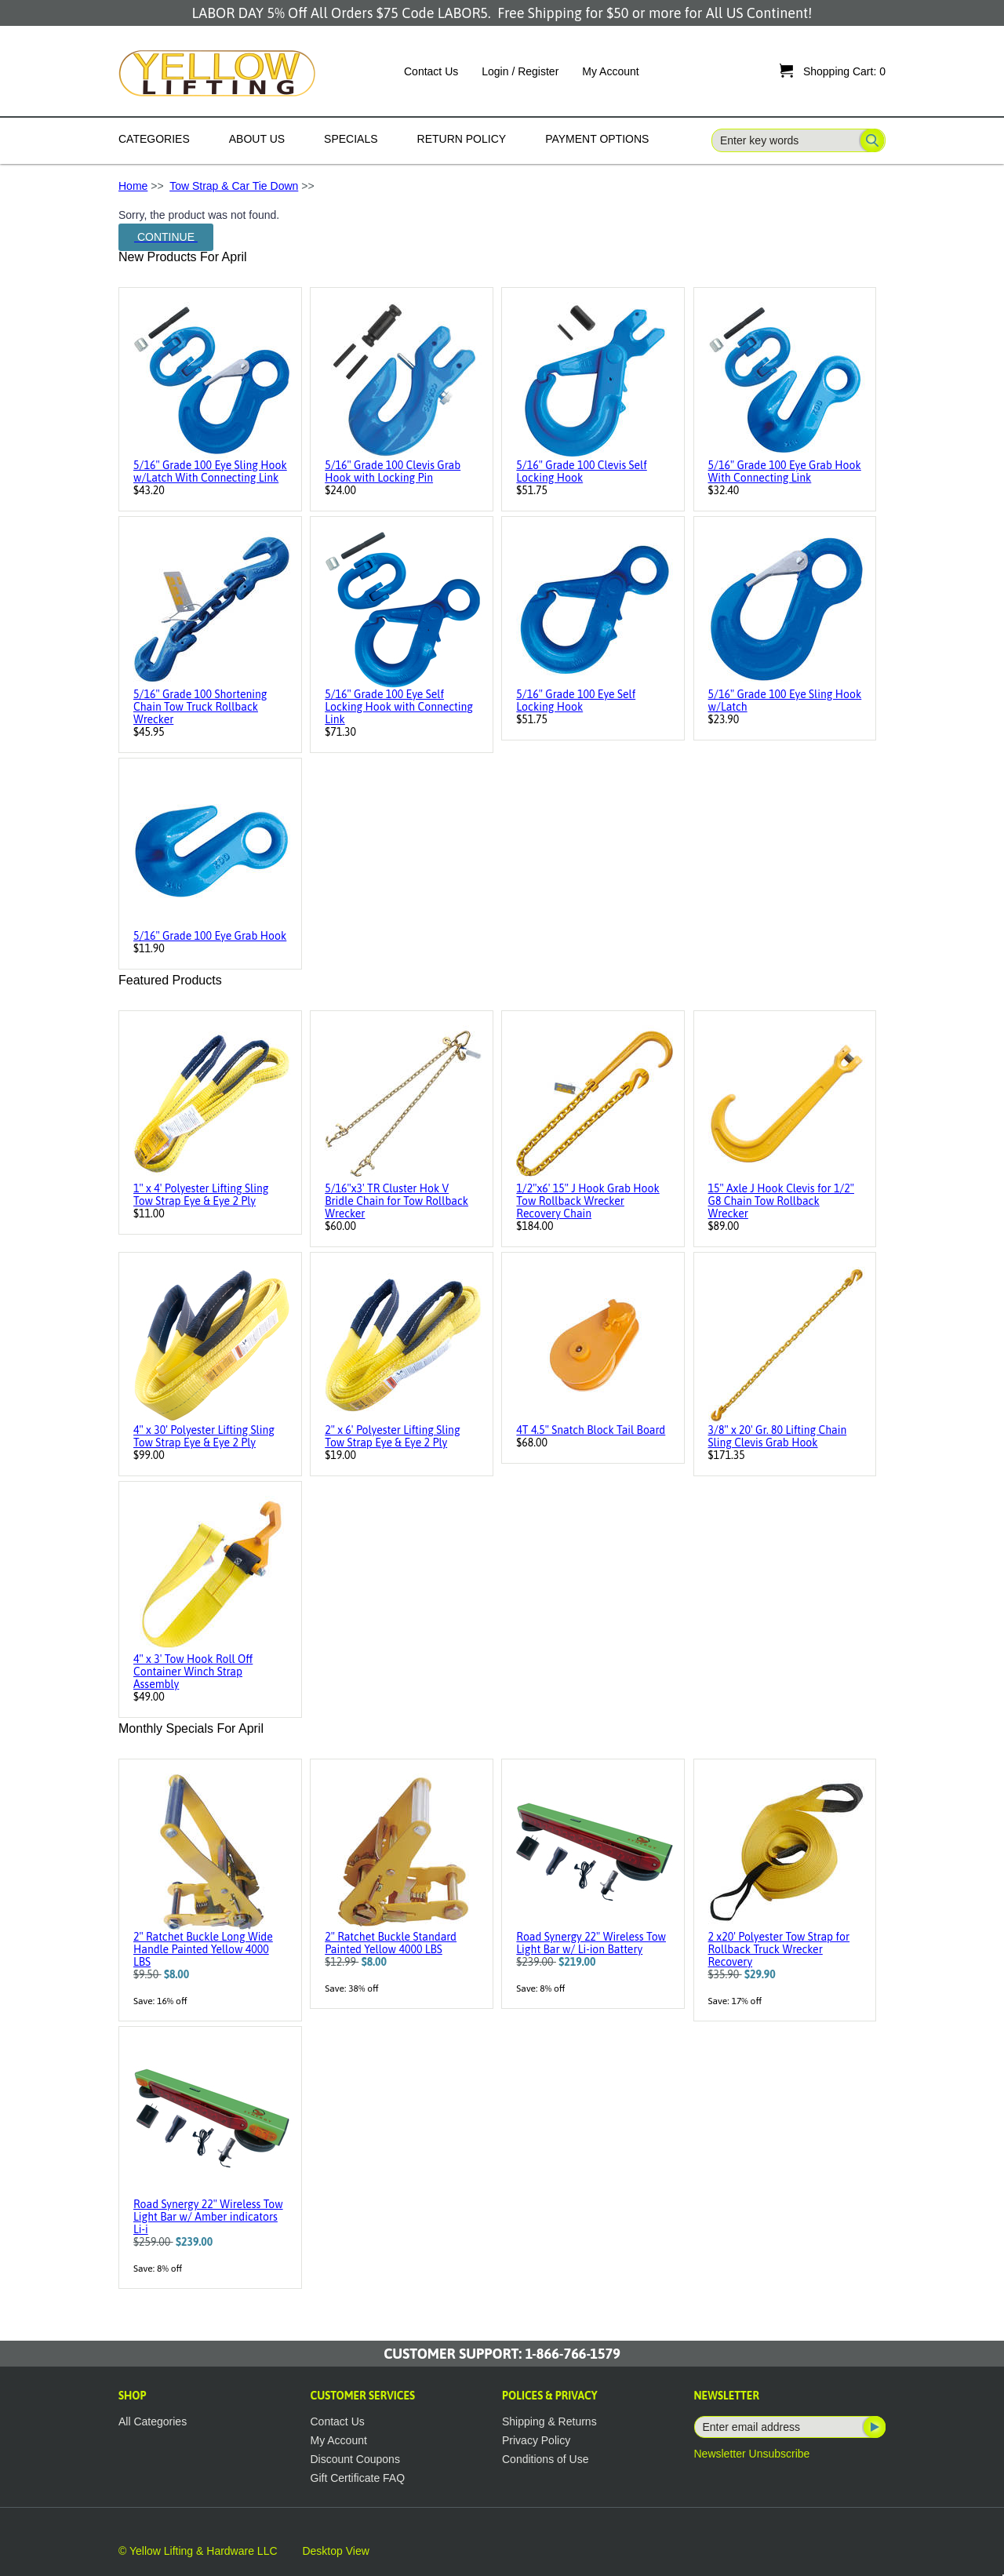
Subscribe (873, 2427)
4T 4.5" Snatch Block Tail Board (590, 1430)
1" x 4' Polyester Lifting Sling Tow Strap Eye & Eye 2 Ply (200, 1194)
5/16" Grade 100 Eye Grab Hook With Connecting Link (784, 471)
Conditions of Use (545, 2459)
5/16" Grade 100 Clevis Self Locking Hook (581, 471)
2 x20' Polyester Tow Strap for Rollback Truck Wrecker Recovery (779, 1949)
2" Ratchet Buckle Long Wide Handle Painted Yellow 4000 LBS (203, 1949)
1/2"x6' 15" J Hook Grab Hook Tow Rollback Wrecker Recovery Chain (587, 1201)
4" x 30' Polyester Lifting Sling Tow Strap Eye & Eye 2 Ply (204, 1436)
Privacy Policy (536, 2440)
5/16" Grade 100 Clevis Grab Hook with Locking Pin (392, 471)
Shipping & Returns (549, 2421)
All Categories (152, 2421)
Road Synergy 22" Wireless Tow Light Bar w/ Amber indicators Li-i (208, 2217)
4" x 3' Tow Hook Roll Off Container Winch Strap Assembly (193, 1671)
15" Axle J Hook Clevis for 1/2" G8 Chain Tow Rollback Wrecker (781, 1201)
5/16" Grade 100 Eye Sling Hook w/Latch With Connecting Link (210, 471)
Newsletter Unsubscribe (752, 2453)
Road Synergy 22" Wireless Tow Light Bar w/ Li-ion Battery (591, 1943)
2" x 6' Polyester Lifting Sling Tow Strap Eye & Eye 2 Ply (392, 1436)
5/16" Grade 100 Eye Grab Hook (209, 936)
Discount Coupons (355, 2459)
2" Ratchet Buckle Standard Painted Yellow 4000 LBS (391, 1943)
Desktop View (335, 2551)
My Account (610, 71)
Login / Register (520, 71)
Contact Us (431, 71)
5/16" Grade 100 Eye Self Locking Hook (575, 700)
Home (132, 186)
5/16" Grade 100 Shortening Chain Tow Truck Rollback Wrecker (200, 707)
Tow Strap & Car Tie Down (233, 186)
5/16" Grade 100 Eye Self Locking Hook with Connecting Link (399, 707)
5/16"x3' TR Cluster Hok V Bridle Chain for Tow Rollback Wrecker (396, 1201)
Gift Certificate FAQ (358, 2477)
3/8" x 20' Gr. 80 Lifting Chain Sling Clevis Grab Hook (777, 1436)
